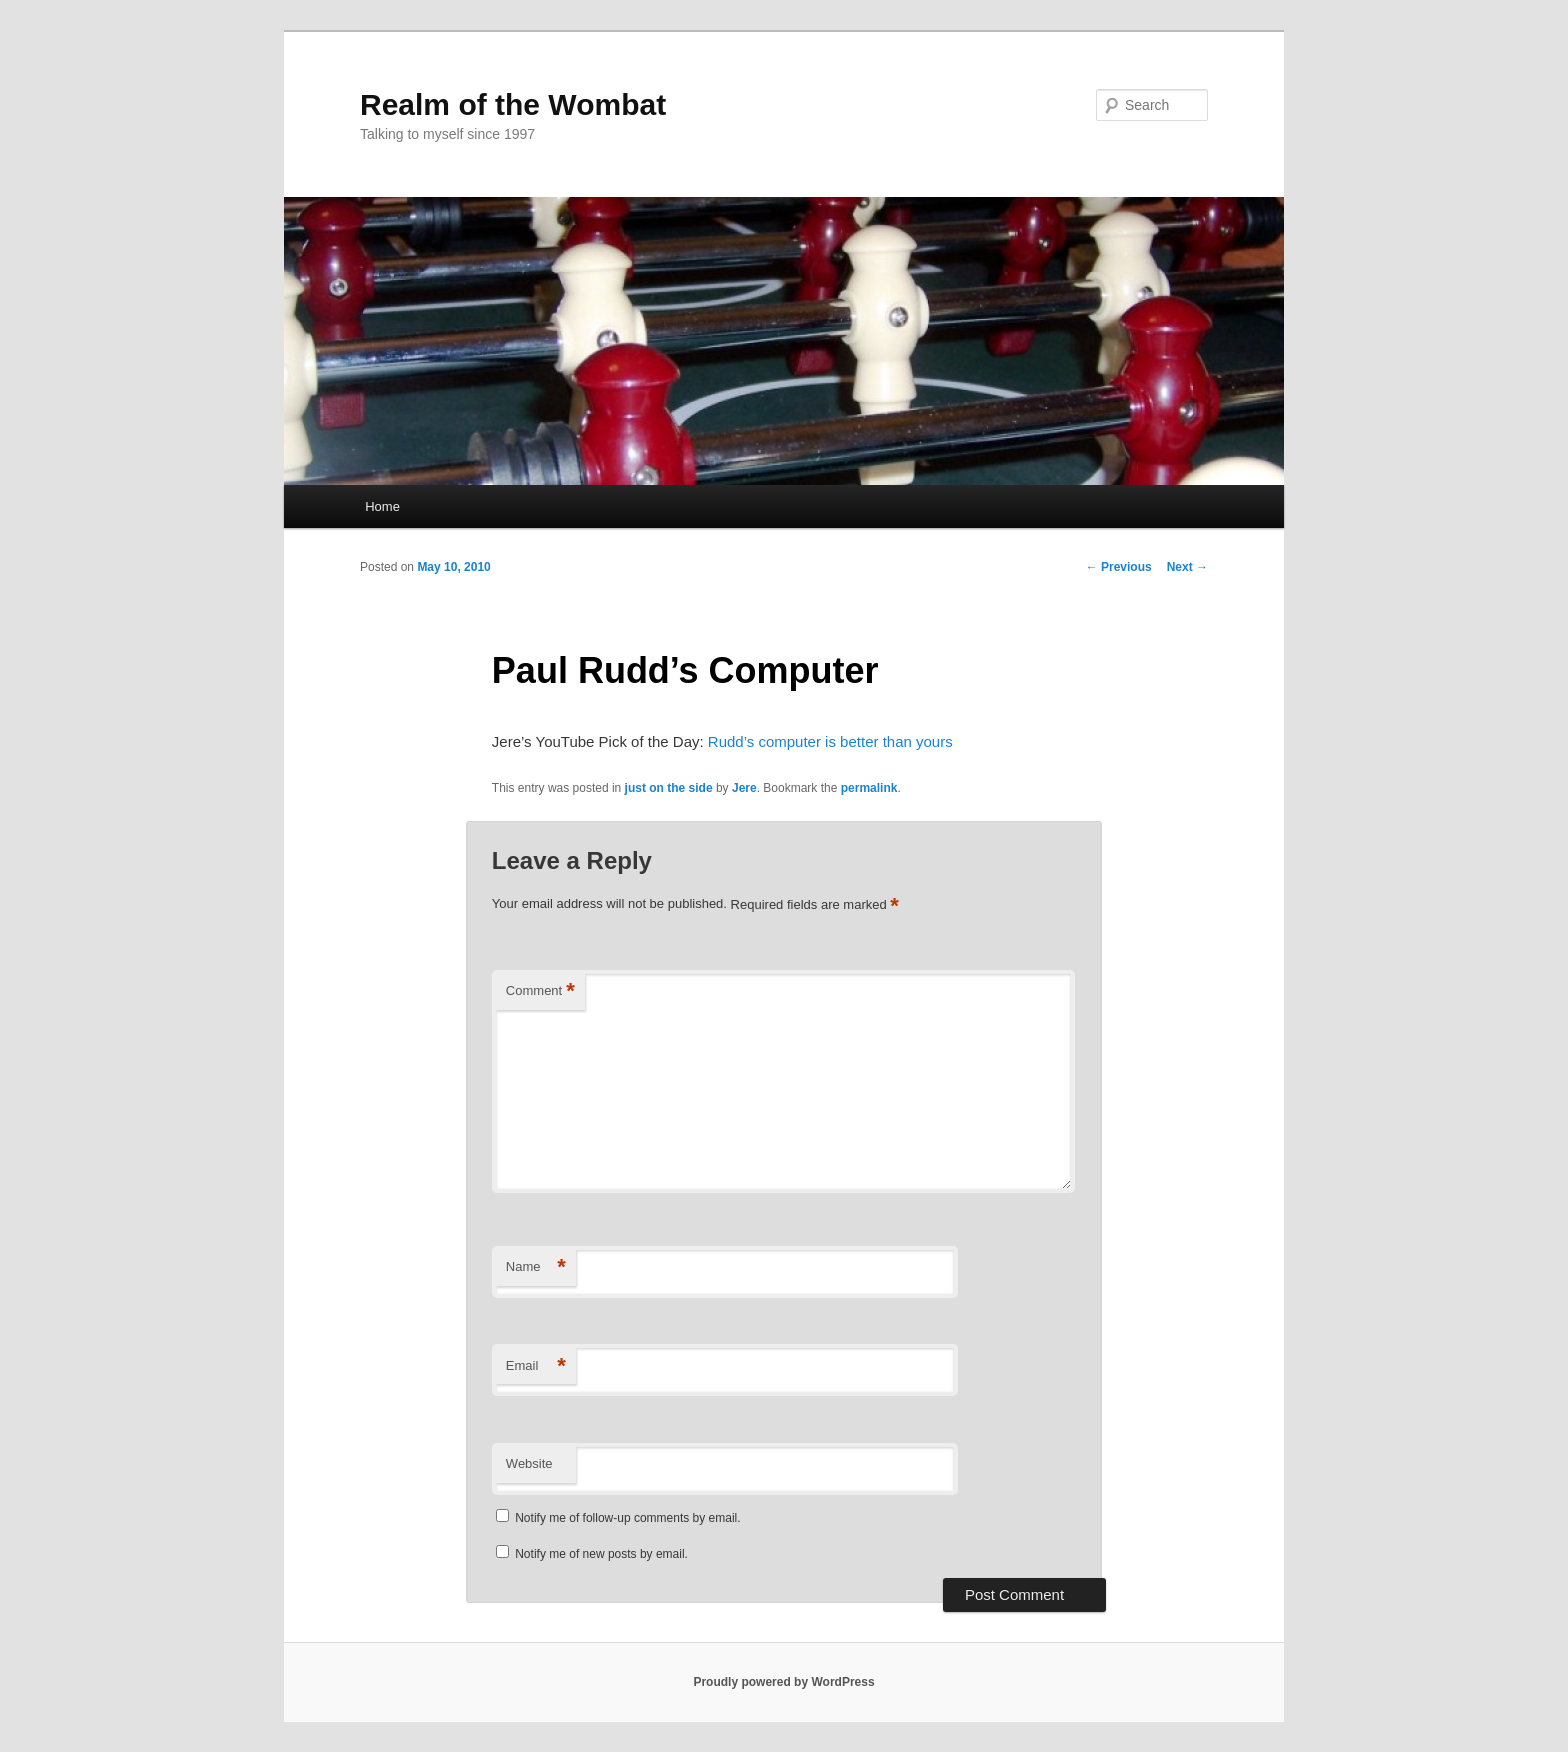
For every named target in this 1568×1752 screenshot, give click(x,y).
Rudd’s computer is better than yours (830, 741)
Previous (1119, 567)
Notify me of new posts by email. (601, 1554)
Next (1187, 567)
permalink (869, 788)
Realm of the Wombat (513, 104)
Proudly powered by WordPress (783, 1682)
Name (536, 1267)
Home (382, 506)
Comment (540, 991)
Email (536, 1366)
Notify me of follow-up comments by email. (627, 1518)
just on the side (669, 788)
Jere (744, 788)
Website (529, 1463)
